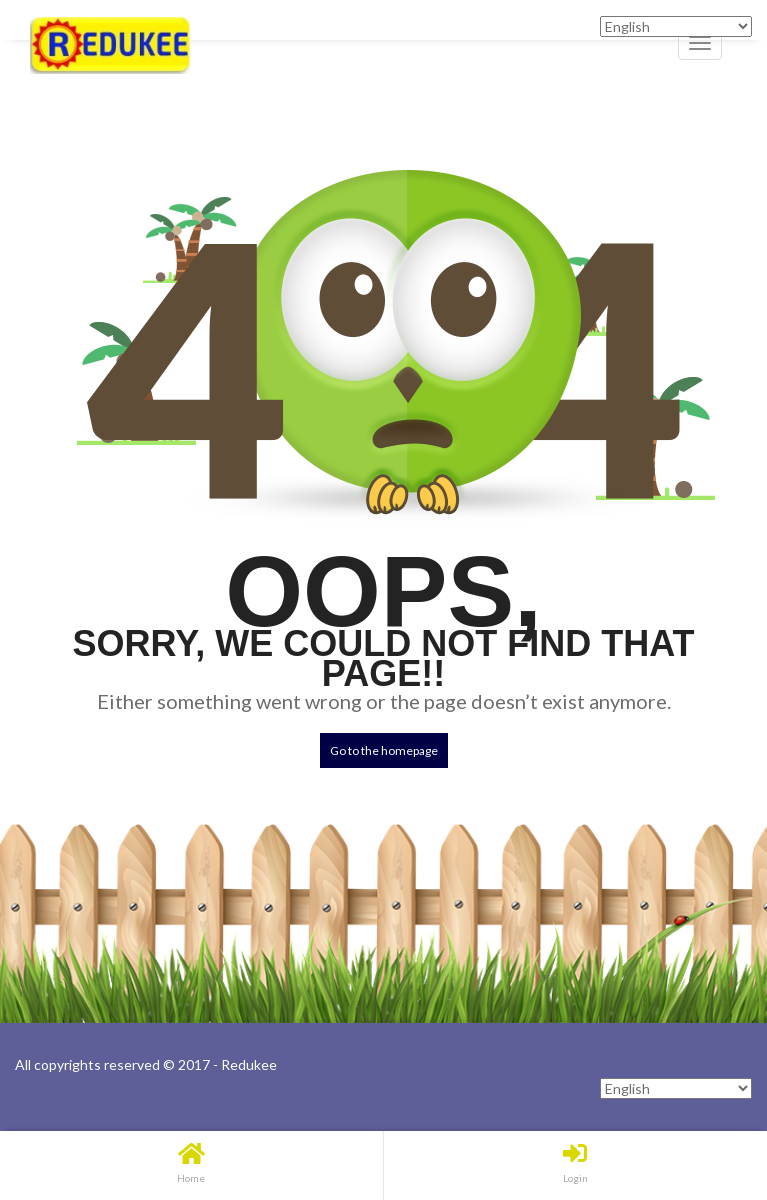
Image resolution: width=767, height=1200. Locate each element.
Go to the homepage (384, 750)
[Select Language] (676, 1088)
